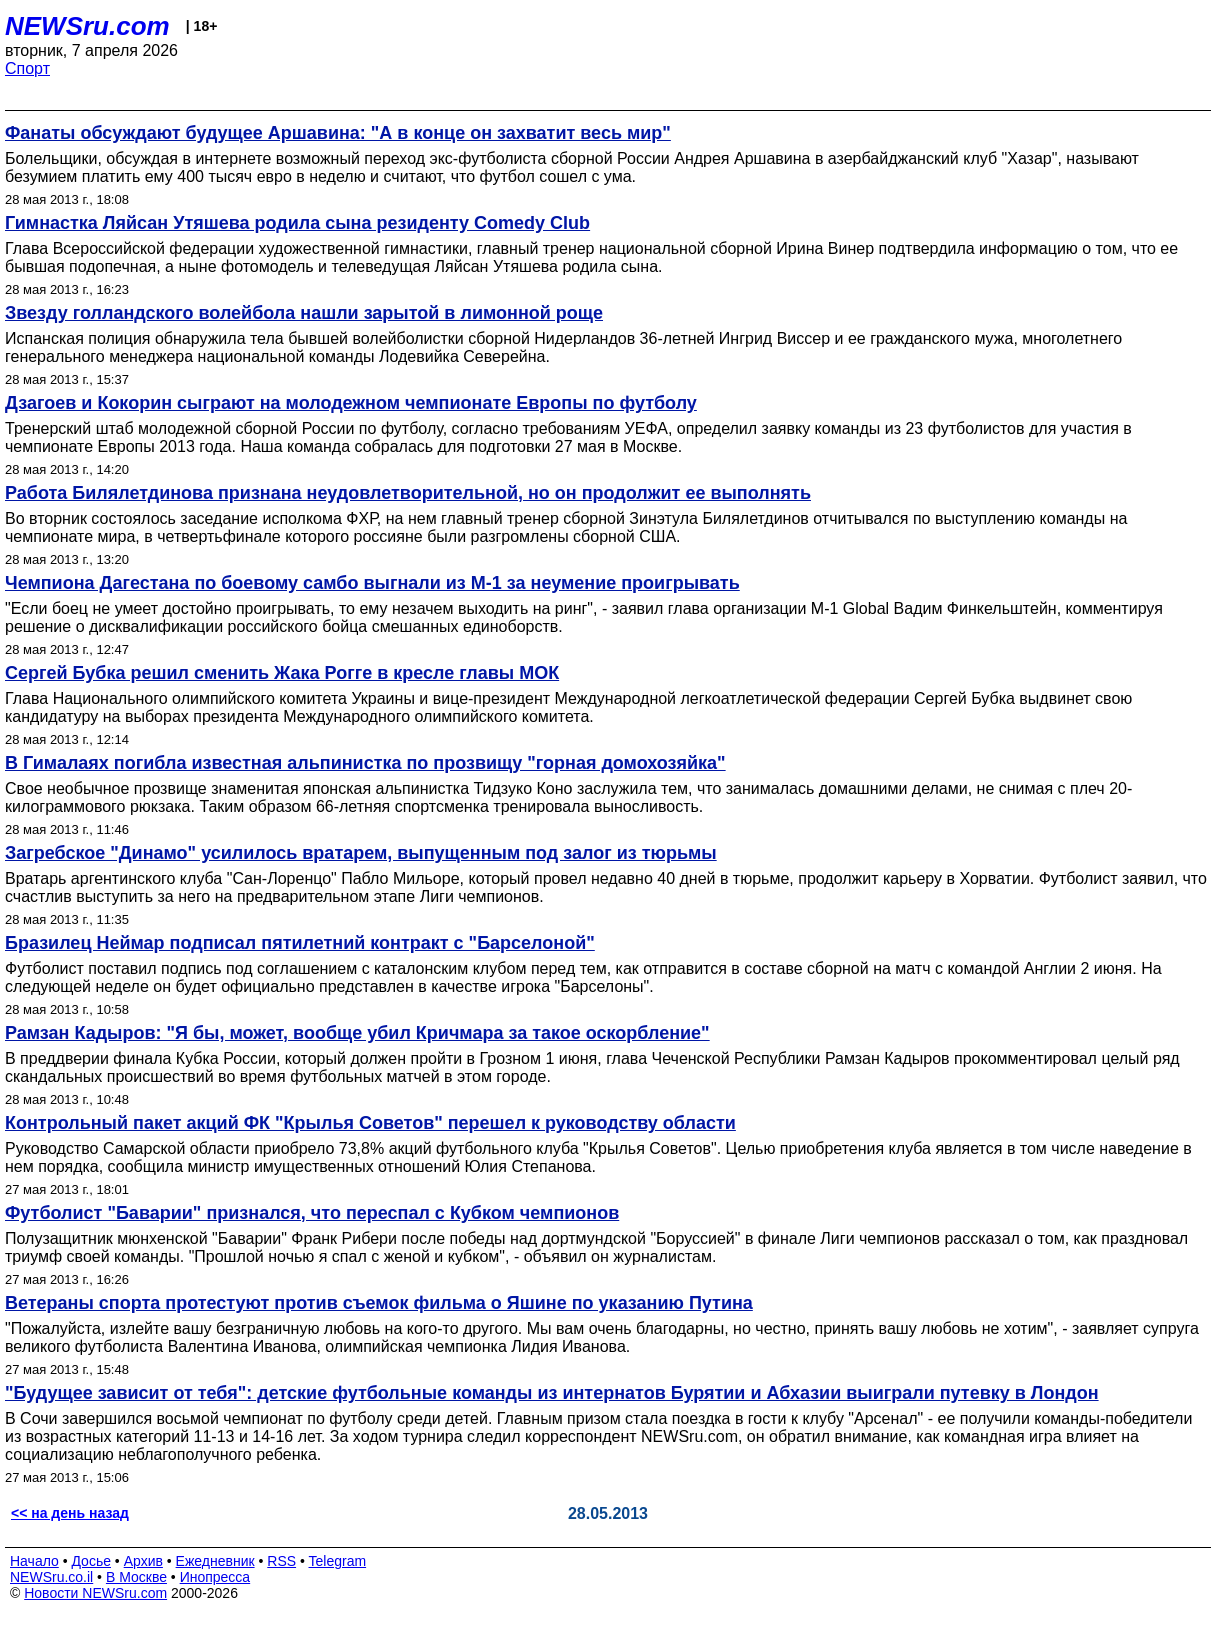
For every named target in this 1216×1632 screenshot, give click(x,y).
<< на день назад (70, 1513)
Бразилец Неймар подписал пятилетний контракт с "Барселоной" (300, 943)
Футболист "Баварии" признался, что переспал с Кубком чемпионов (312, 1213)
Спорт (27, 68)
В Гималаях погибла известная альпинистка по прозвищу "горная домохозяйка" (365, 763)
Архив (143, 1561)
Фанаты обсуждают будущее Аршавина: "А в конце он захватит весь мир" (338, 133)
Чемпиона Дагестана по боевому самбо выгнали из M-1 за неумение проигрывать (372, 583)
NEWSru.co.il (51, 1577)
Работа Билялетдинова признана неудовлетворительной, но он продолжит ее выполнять (408, 493)
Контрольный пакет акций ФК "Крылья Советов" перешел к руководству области (370, 1123)
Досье (91, 1561)
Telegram (338, 1561)
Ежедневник (215, 1561)
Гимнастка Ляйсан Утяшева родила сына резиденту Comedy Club (297, 223)
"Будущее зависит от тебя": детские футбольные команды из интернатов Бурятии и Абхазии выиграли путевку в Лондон (552, 1393)
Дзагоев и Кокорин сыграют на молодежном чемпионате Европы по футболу (351, 403)
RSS (281, 1561)
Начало (34, 1561)
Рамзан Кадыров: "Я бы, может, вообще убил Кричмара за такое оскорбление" (357, 1033)
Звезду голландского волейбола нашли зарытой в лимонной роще (304, 313)
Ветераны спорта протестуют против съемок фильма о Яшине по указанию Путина (379, 1303)
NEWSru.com (87, 26)
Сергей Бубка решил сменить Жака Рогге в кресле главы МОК (282, 673)
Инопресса (215, 1577)
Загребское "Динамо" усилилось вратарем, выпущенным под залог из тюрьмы (361, 853)
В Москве (136, 1577)
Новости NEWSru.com (95, 1593)
